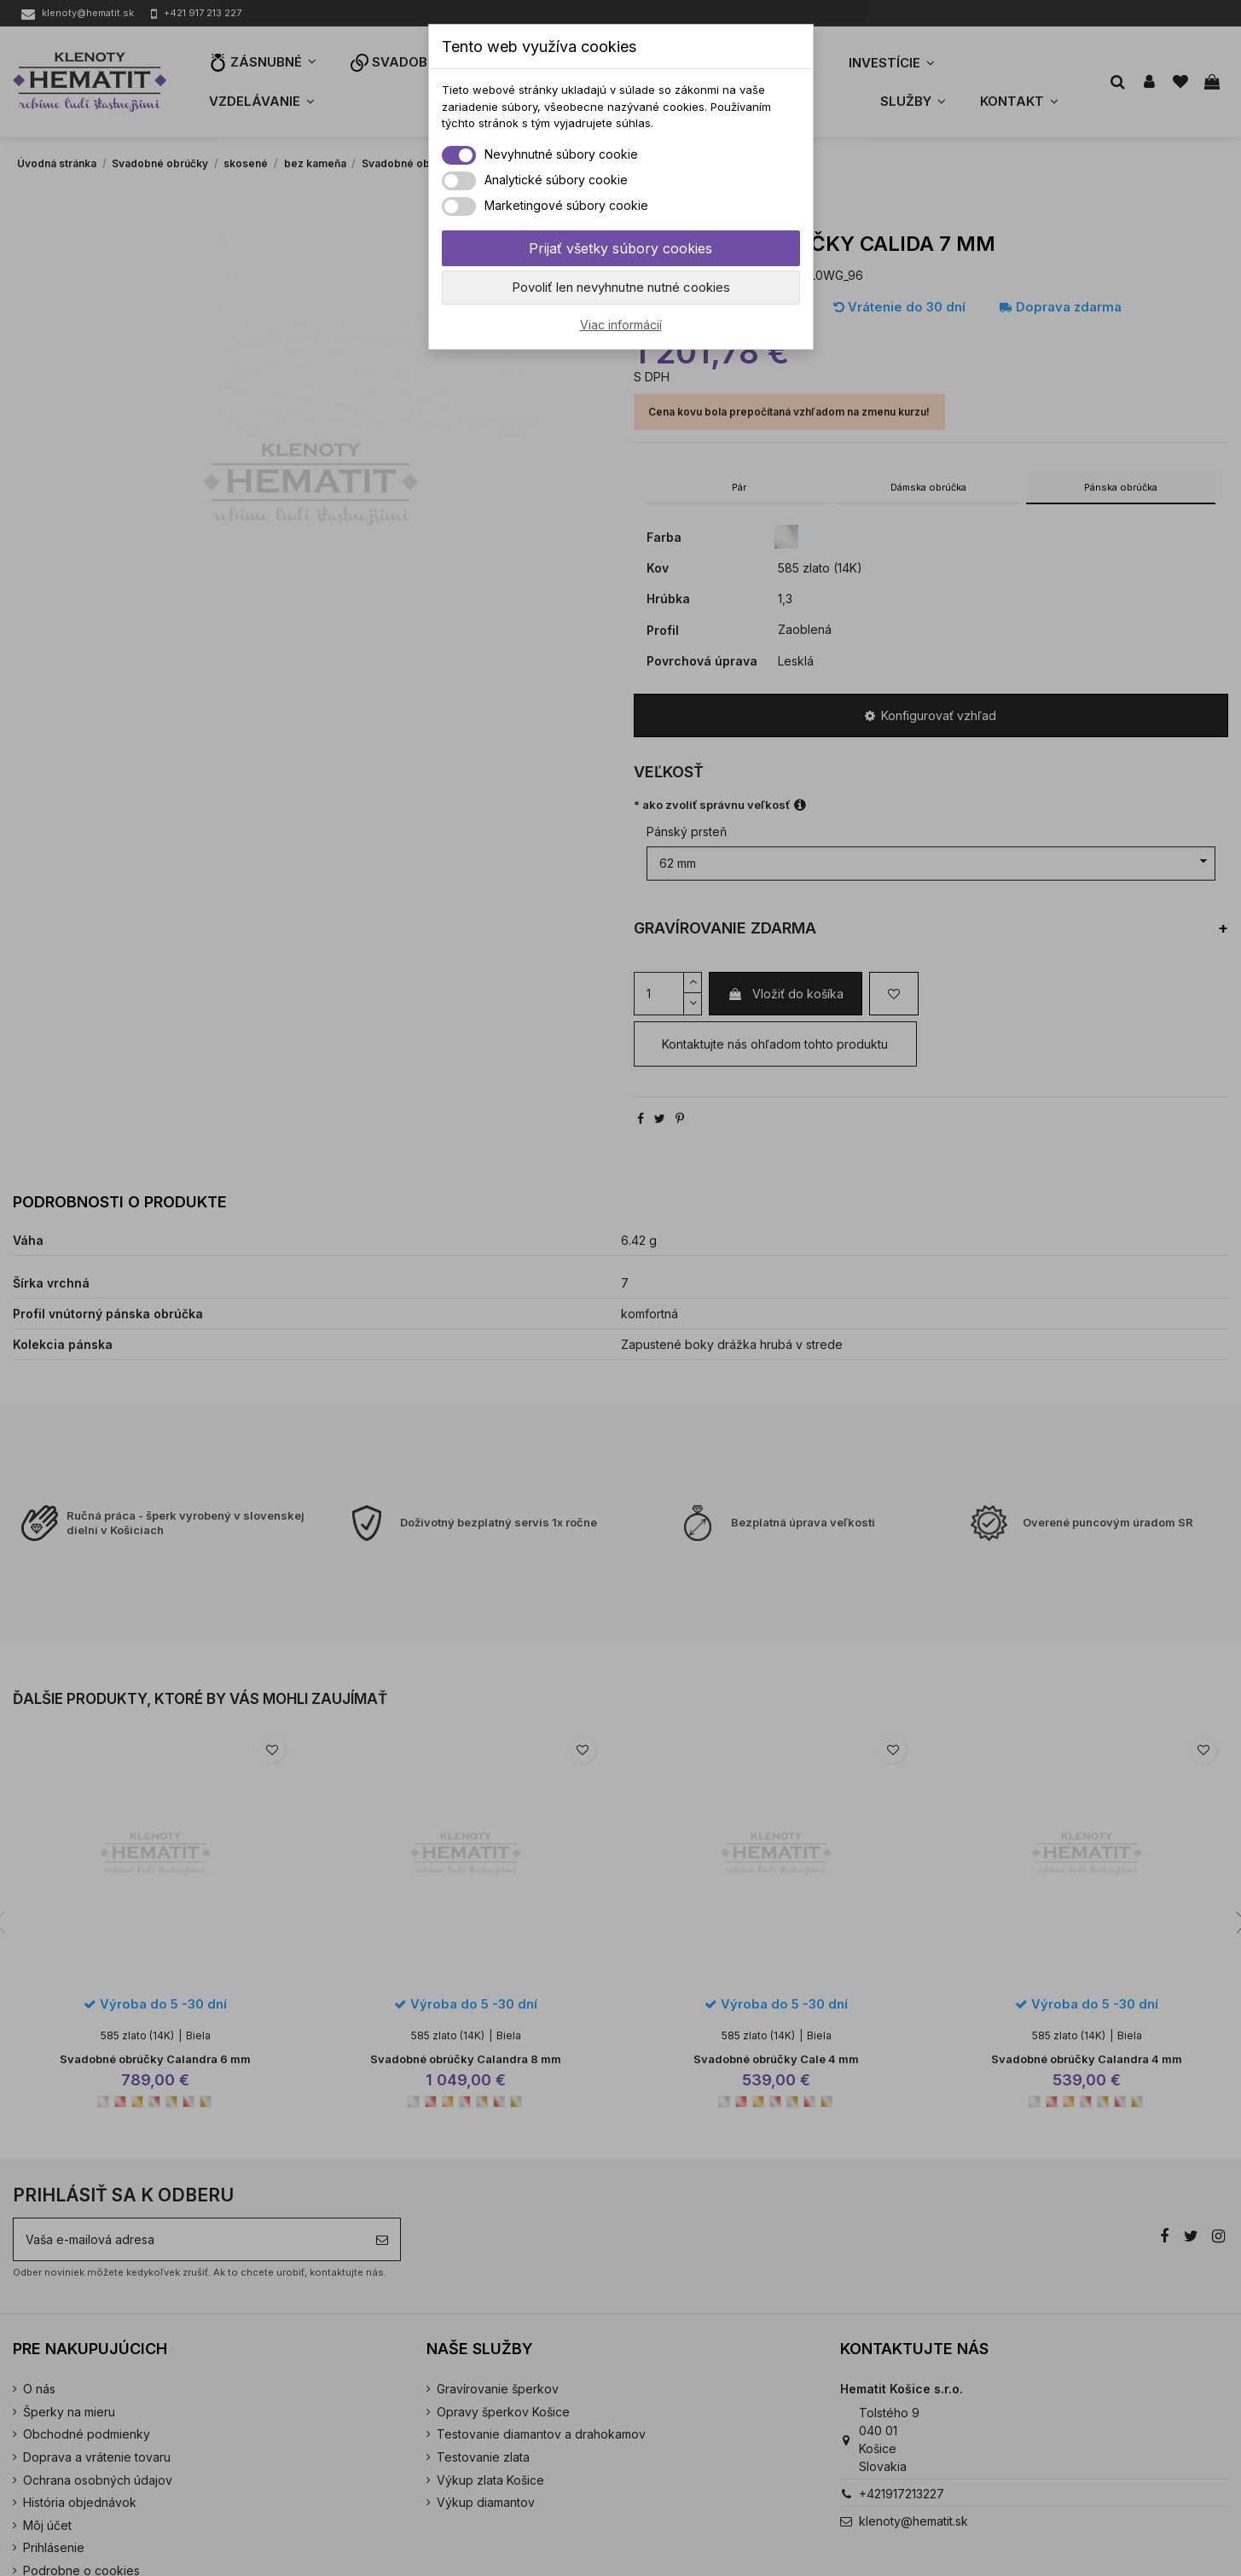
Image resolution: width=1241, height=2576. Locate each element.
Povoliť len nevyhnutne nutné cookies (621, 287)
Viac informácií (621, 324)
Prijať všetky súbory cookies (620, 248)
